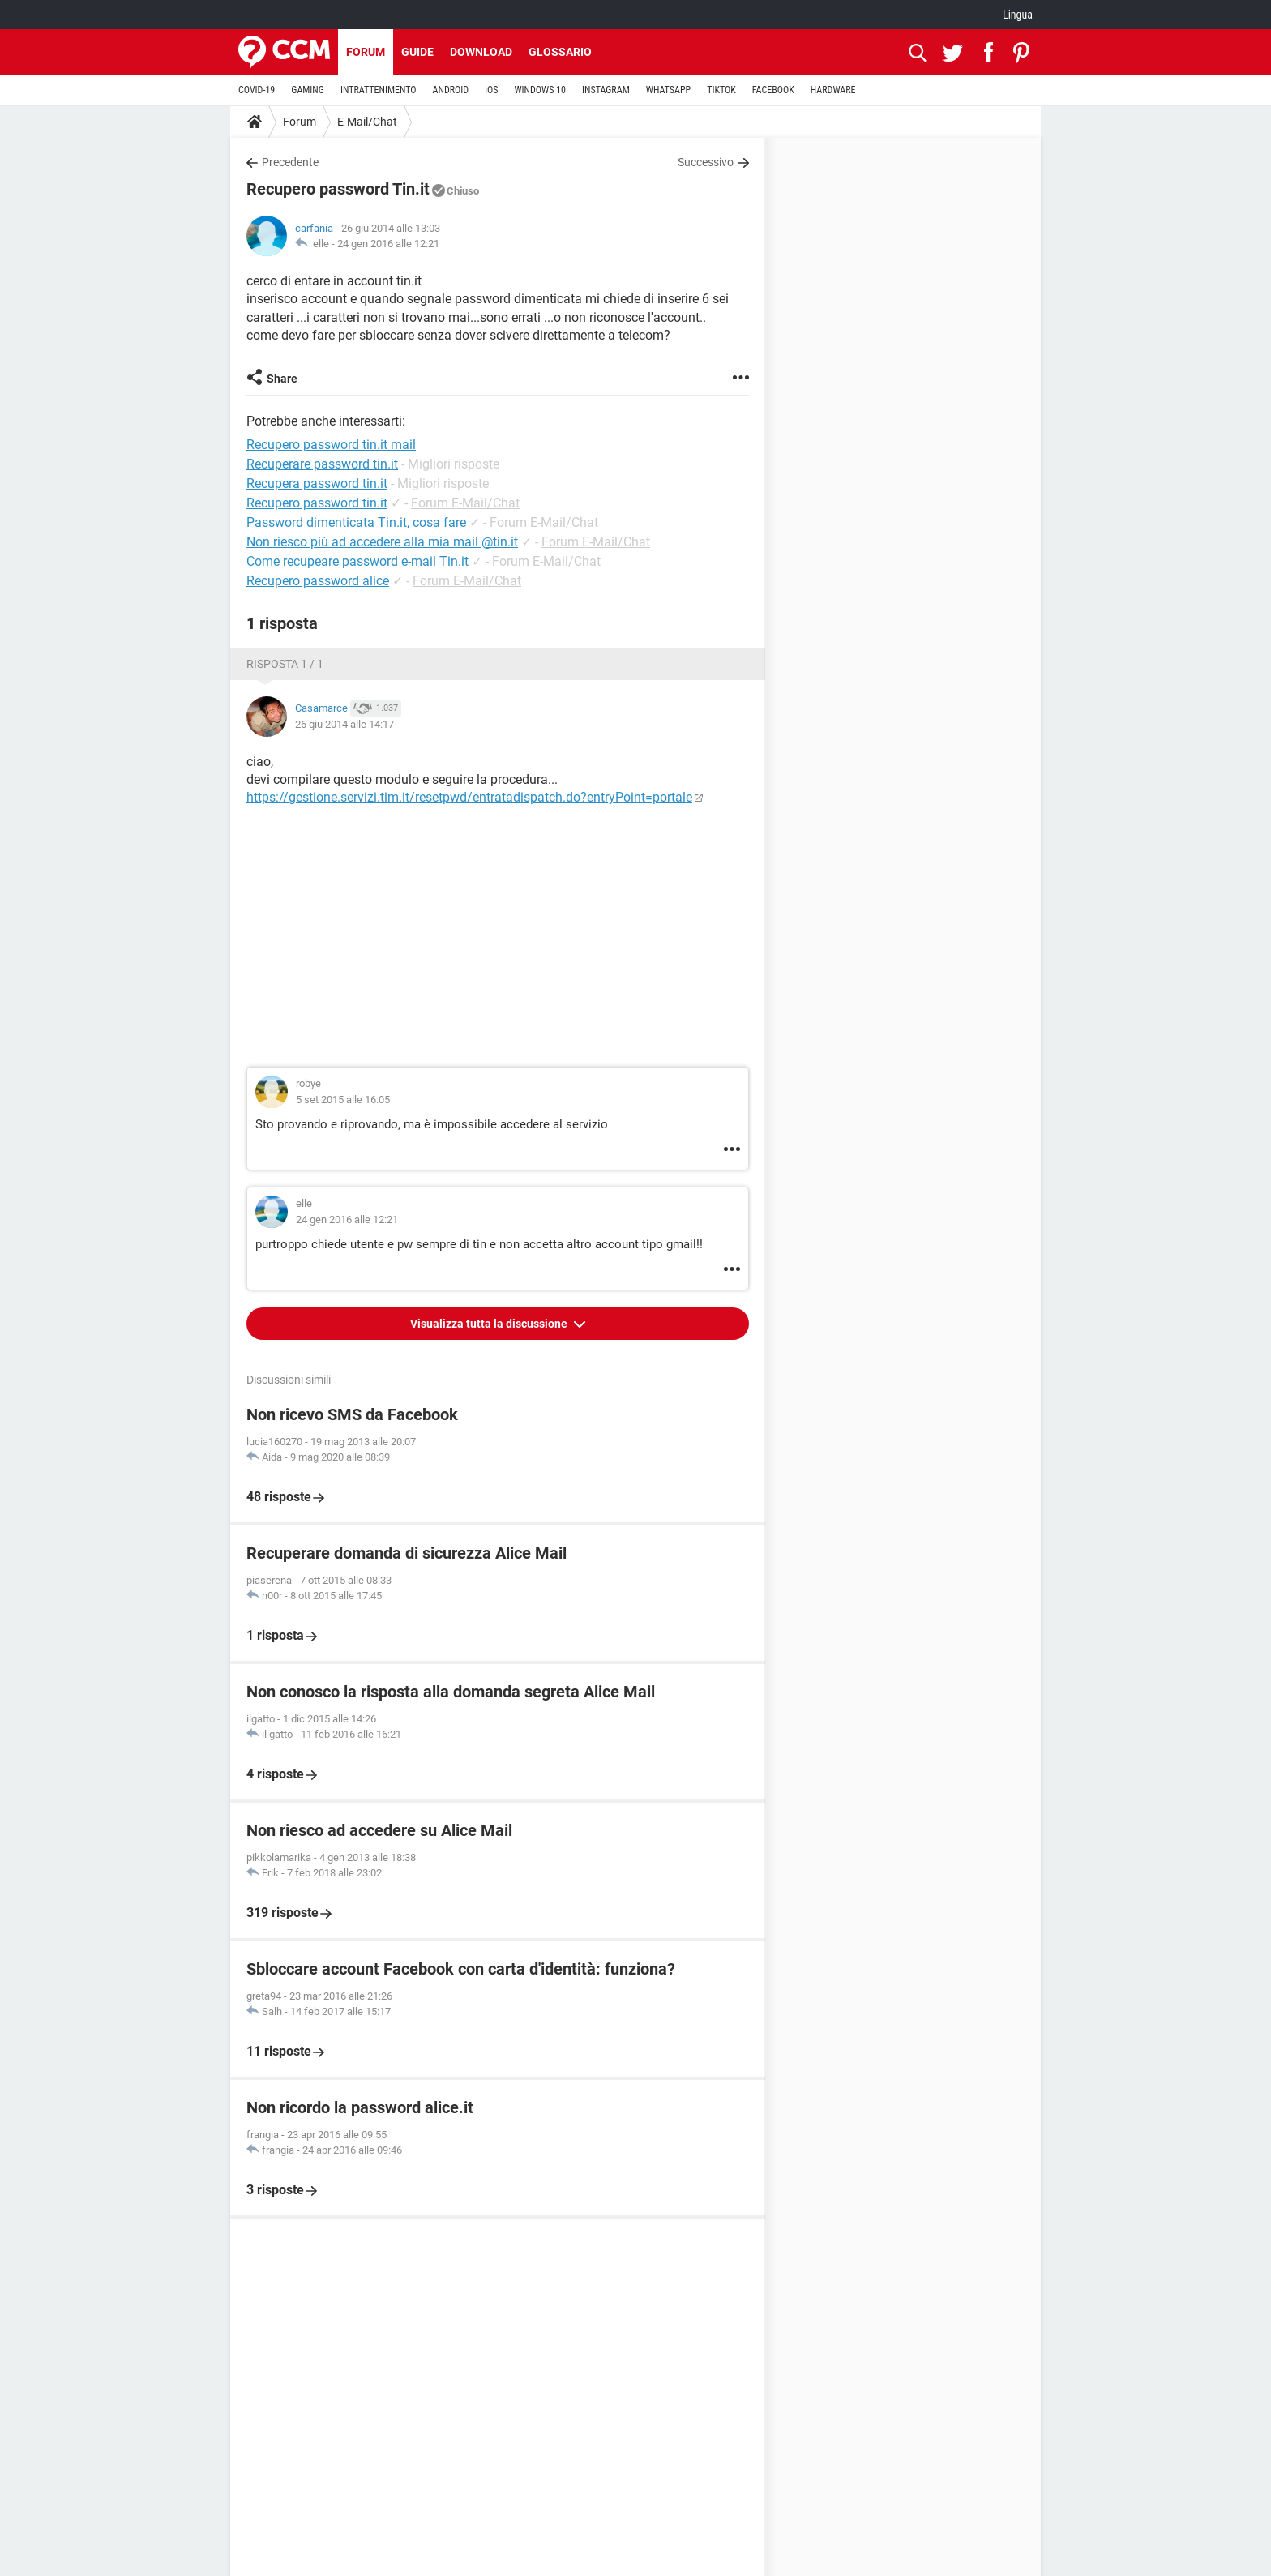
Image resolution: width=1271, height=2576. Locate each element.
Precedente (290, 162)
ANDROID (451, 90)
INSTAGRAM (606, 90)
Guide (417, 51)
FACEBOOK (773, 90)
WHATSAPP (668, 90)
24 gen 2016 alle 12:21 (388, 243)
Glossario (560, 51)
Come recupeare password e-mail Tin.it (357, 561)
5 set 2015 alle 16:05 (343, 1099)
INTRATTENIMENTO (378, 90)
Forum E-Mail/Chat (465, 503)
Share (282, 378)
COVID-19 (256, 90)
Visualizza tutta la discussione (490, 1323)
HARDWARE (833, 90)
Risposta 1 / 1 (284, 663)
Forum (365, 51)
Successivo (706, 162)
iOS (491, 90)
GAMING (307, 90)
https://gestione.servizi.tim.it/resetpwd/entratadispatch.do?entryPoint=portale (469, 797)
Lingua (1018, 14)
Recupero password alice (317, 580)
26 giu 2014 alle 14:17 (344, 724)
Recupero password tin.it (316, 503)
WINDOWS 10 (540, 90)
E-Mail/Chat (367, 121)
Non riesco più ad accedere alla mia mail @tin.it (382, 542)
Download (481, 51)
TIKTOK (721, 90)
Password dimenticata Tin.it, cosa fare (356, 522)
